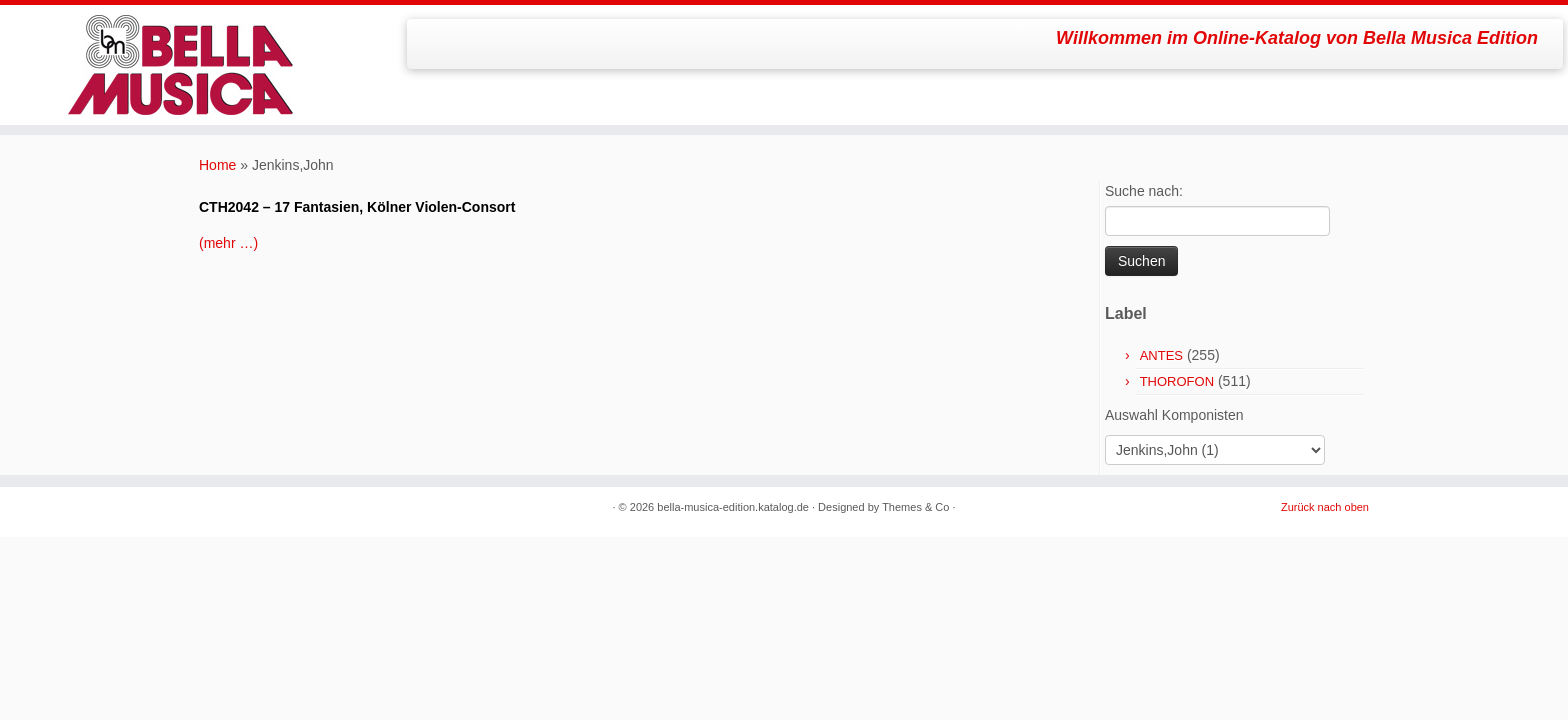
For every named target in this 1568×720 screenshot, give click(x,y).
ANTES (1161, 355)
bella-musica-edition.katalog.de (733, 507)
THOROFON (1177, 381)
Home (217, 165)
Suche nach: (1144, 191)
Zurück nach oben (1325, 507)
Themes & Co (915, 507)
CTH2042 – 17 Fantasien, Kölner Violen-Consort (357, 207)
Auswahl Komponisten (1174, 415)
